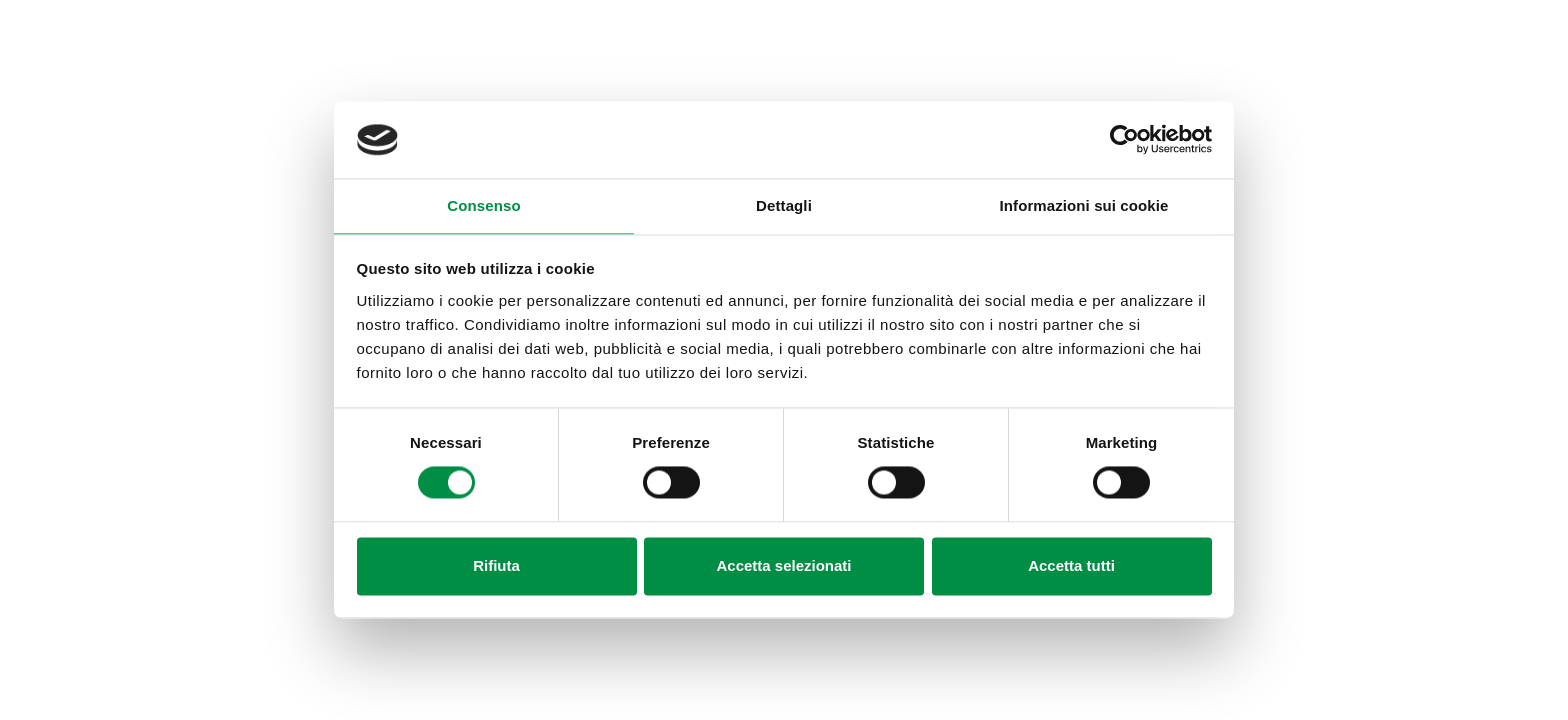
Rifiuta (496, 565)
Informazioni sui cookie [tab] (1084, 205)
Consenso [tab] (483, 205)
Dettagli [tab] (784, 205)
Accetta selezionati (783, 565)
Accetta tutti (1071, 565)
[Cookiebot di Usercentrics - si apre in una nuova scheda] (1124, 140)
